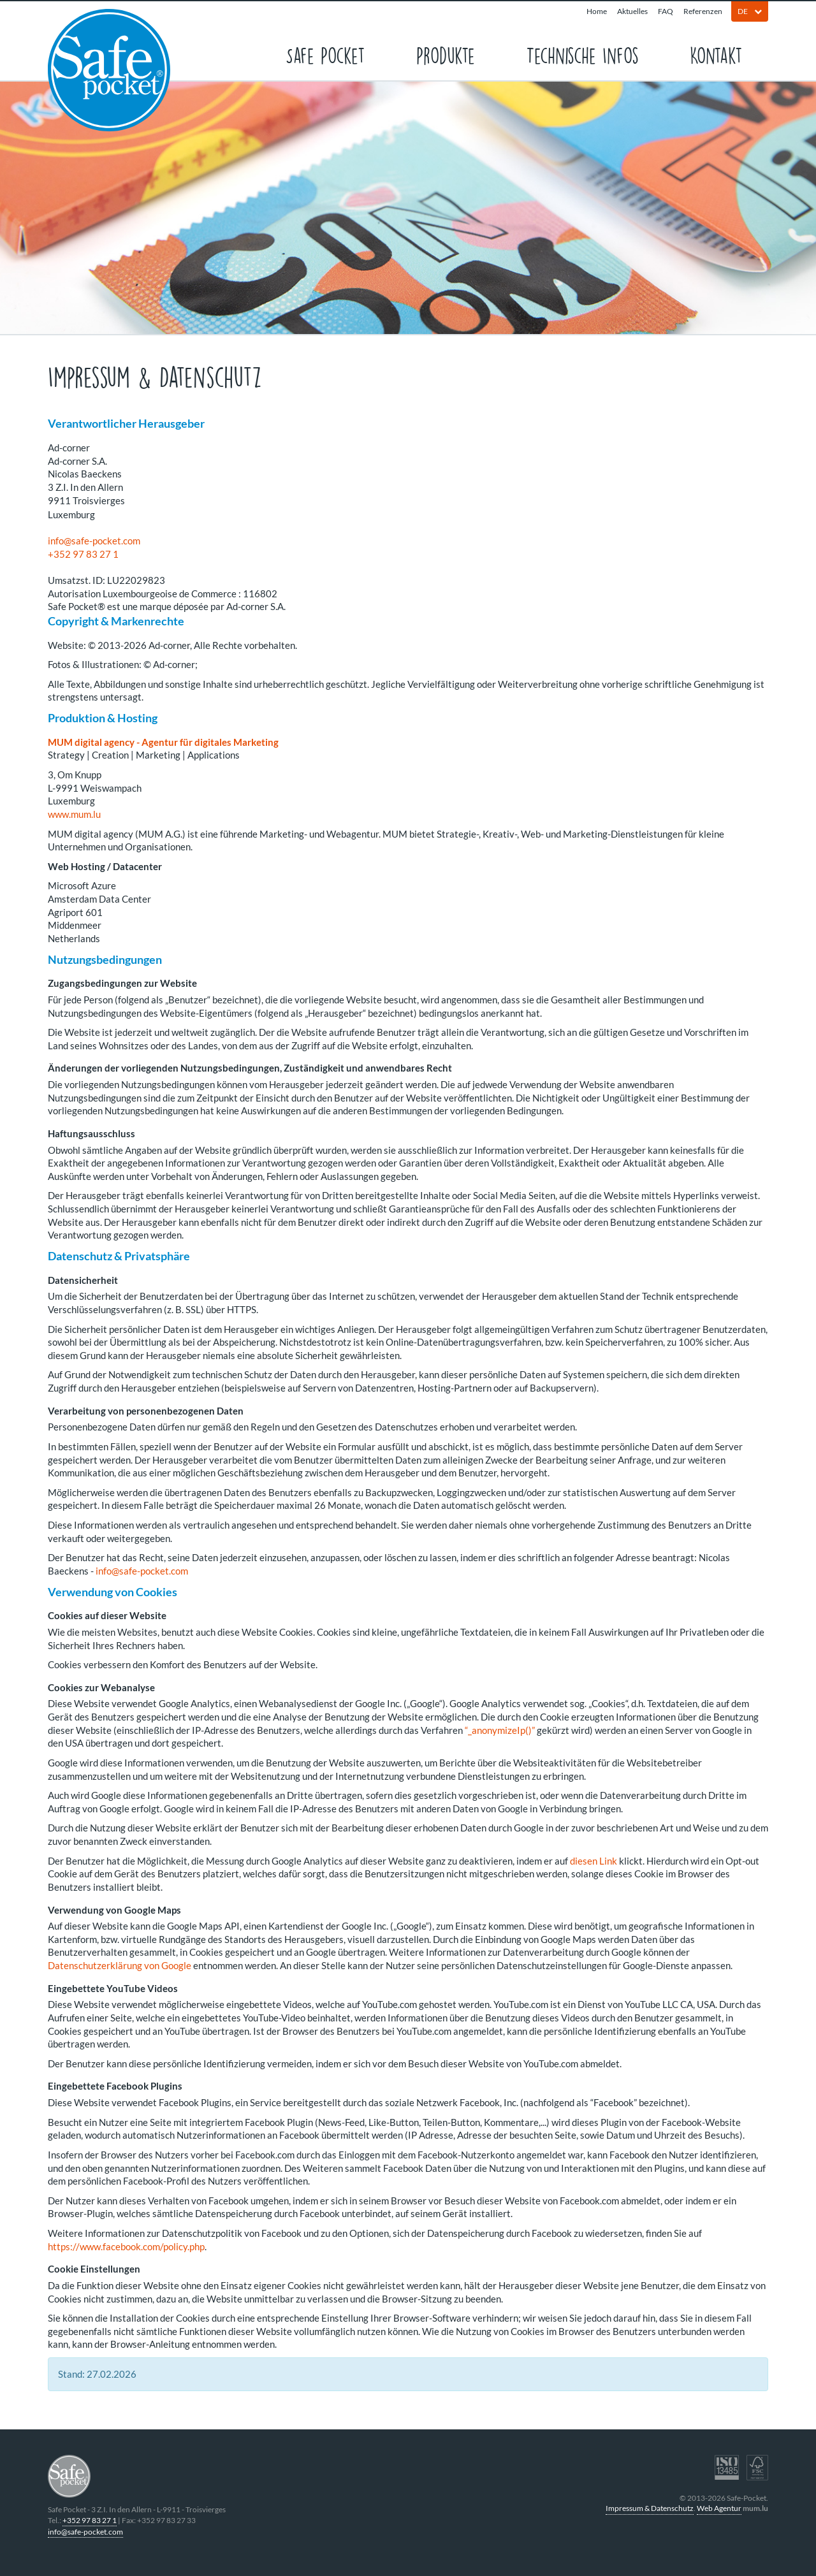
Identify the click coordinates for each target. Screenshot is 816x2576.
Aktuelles (632, 11)
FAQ (665, 11)
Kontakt (716, 54)
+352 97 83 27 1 (83, 554)
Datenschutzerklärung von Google (119, 1965)
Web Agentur (719, 2508)
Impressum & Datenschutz (650, 2508)
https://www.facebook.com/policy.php (126, 2246)
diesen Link (593, 1861)
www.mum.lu (74, 814)
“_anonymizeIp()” (500, 1730)
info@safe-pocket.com (94, 540)
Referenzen (702, 11)
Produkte (445, 54)
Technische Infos (582, 54)
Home (596, 11)
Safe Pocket (325, 54)
